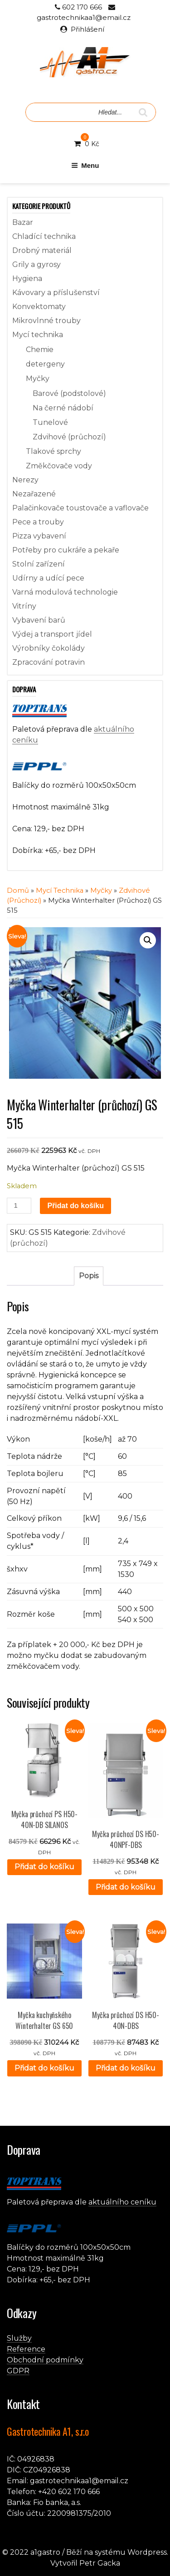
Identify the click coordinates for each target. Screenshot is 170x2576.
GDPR (18, 2370)
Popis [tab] (88, 1275)
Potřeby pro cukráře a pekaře (65, 550)
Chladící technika (44, 236)
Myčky (37, 378)
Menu (85, 165)
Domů (18, 890)
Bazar (22, 222)
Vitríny (24, 606)
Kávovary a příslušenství (56, 292)
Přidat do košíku (75, 1205)
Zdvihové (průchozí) (69, 437)
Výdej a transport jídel (52, 634)
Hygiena (27, 278)
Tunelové (50, 422)
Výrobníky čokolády (48, 648)
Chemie (39, 349)
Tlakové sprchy (53, 451)
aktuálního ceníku (122, 2202)
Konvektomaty (39, 306)
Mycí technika (37, 334)
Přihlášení (87, 29)
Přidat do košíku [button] (44, 1866)
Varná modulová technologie (65, 592)
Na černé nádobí (63, 408)
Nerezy (25, 480)
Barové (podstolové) (69, 393)
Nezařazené (34, 494)
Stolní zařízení (38, 564)
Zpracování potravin (48, 662)
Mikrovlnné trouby (46, 320)
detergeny (45, 364)
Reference (26, 2349)
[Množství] (19, 1206)
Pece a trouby (38, 522)
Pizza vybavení (39, 536)
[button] (148, 940)
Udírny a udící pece (48, 578)
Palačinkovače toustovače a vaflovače (80, 508)
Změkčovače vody (59, 466)
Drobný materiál (42, 250)
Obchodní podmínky (45, 2360)
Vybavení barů (38, 620)
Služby (19, 2338)
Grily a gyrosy (36, 264)
